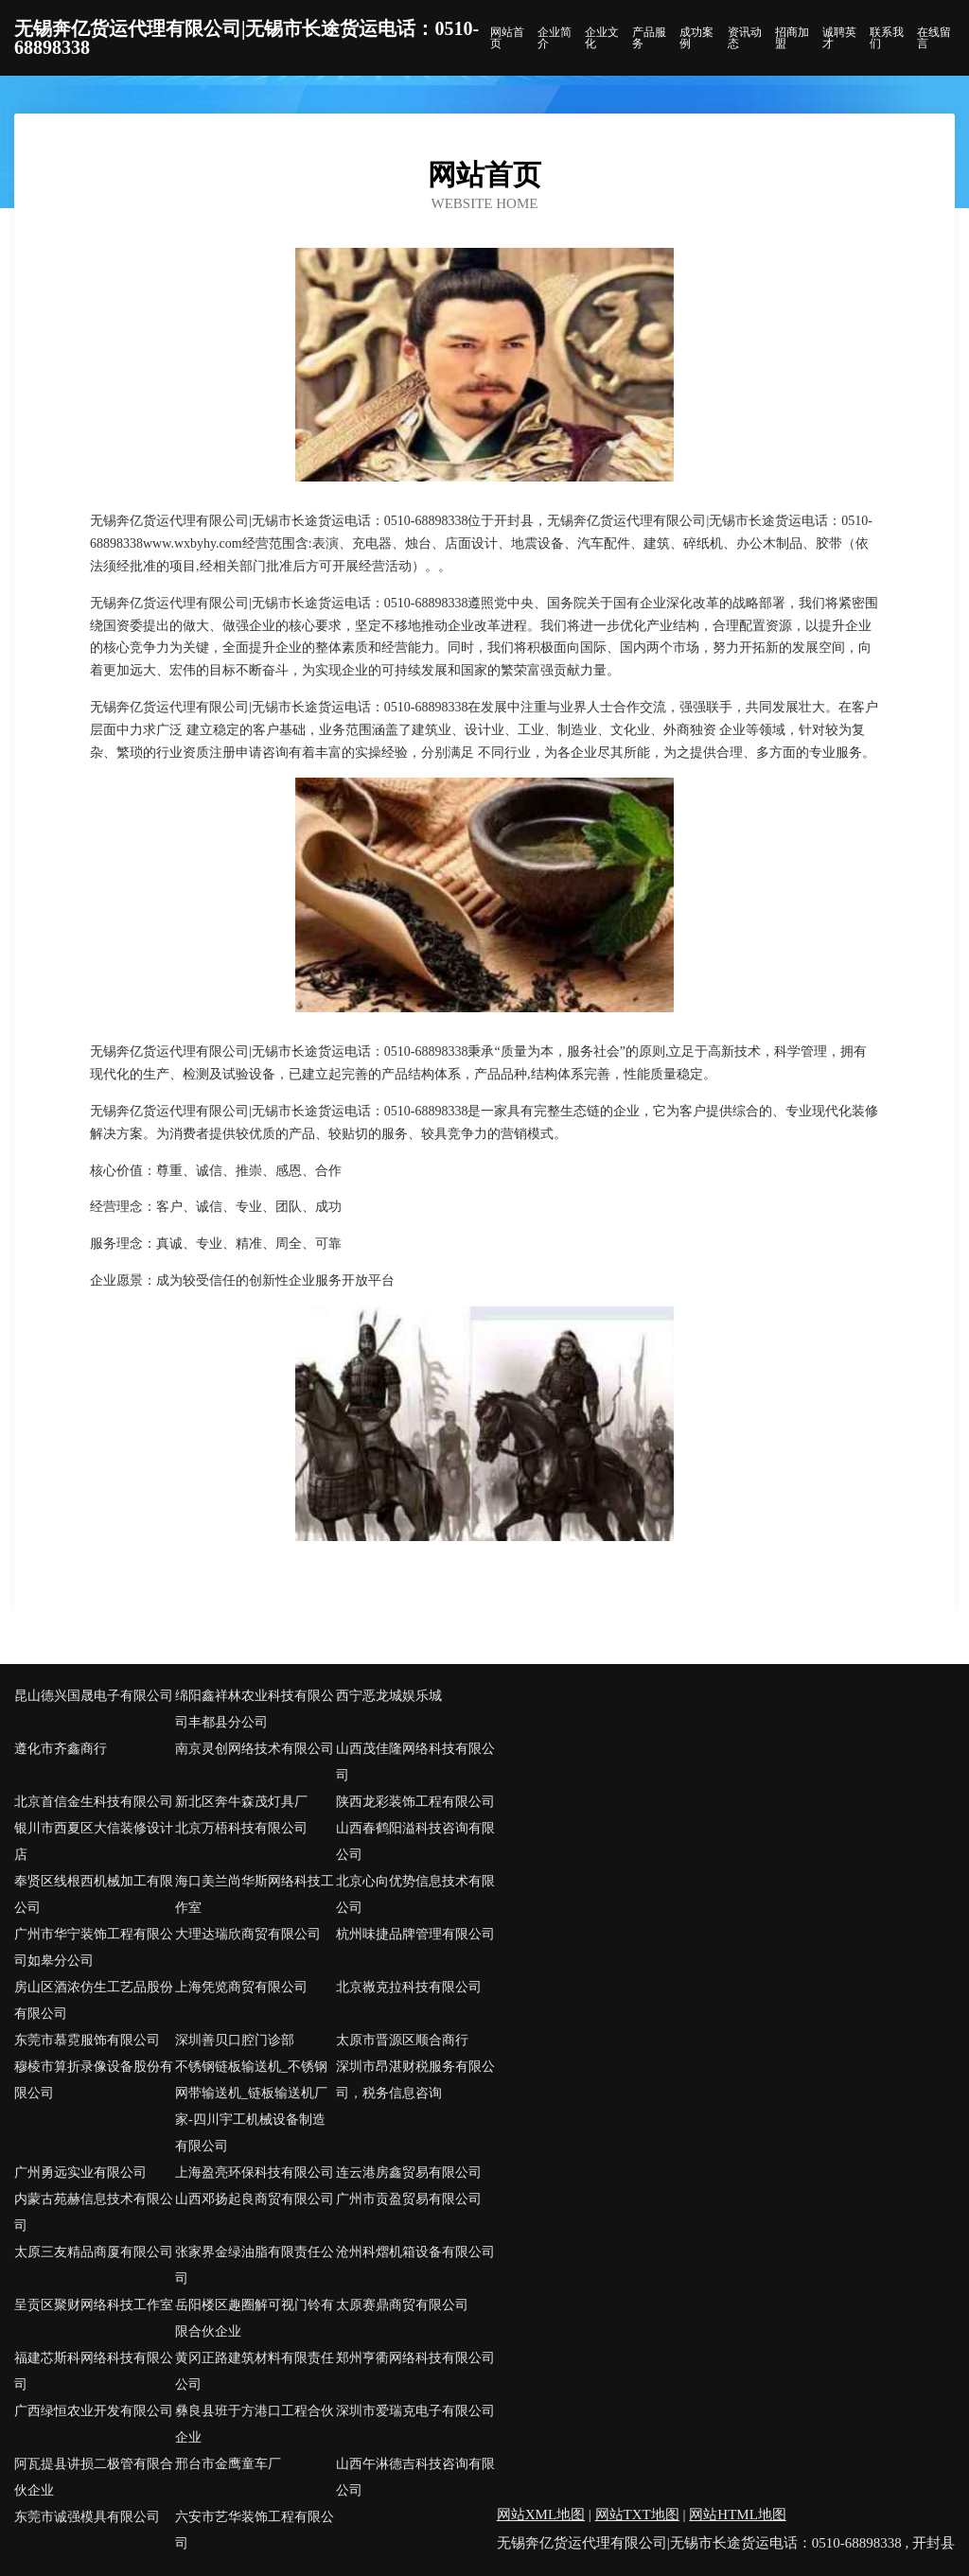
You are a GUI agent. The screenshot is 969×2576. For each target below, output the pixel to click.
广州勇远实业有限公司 (80, 2172)
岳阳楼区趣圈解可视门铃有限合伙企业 (254, 2318)
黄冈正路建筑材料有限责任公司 (254, 2371)
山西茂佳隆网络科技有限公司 (415, 1762)
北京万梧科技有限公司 (241, 1828)
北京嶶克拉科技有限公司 (409, 1987)
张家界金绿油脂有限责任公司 (254, 2265)
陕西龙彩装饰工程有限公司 (415, 1802)
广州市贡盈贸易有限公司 (409, 2199)
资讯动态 (745, 37)
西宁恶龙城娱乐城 (389, 1696)
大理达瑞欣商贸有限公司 (248, 1934)
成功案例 (696, 37)
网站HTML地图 (737, 2514)
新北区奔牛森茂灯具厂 (241, 1802)
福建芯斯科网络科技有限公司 (93, 2371)
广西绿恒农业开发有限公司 (93, 2411)
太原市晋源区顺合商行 (402, 2040)
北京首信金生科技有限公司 (93, 1802)
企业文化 (602, 37)
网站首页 (507, 37)
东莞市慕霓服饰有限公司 (87, 2040)
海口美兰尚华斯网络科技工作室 (254, 1894)
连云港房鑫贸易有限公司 (409, 2172)
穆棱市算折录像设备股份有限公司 (93, 2079)
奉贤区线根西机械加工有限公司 (93, 1894)
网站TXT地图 (637, 2514)
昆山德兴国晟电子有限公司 (93, 1696)
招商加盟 (792, 37)
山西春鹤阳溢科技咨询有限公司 (415, 1841)
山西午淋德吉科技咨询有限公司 (415, 2477)
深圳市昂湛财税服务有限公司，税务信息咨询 (415, 2079)
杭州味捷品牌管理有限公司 (415, 1934)
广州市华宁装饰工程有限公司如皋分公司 (93, 1947)
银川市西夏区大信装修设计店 (93, 1841)
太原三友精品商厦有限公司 (93, 2252)
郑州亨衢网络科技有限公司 (415, 2358)
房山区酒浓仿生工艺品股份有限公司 (93, 2000)
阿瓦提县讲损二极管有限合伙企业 (93, 2477)
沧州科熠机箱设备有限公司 (415, 2252)
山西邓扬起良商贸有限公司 (254, 2199)
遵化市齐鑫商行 (60, 1749)
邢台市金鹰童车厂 (228, 2464)
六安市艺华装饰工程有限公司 (254, 2530)
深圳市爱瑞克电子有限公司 (415, 2411)
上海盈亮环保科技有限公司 (254, 2172)
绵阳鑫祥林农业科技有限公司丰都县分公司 (254, 1709)
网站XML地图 (541, 2514)
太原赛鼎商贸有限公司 (402, 2305)
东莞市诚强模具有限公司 (87, 2517)
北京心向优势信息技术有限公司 (415, 1894)
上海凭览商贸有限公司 (241, 1987)
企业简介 (554, 37)
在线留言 (934, 37)
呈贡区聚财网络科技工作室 (93, 2305)
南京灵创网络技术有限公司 (254, 1749)
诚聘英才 (839, 37)
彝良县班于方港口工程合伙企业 (254, 2424)
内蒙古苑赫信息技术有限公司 (93, 2212)
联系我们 (887, 37)
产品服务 (649, 37)
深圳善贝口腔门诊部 (234, 2040)
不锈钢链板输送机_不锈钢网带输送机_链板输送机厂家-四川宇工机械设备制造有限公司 (251, 2106)
